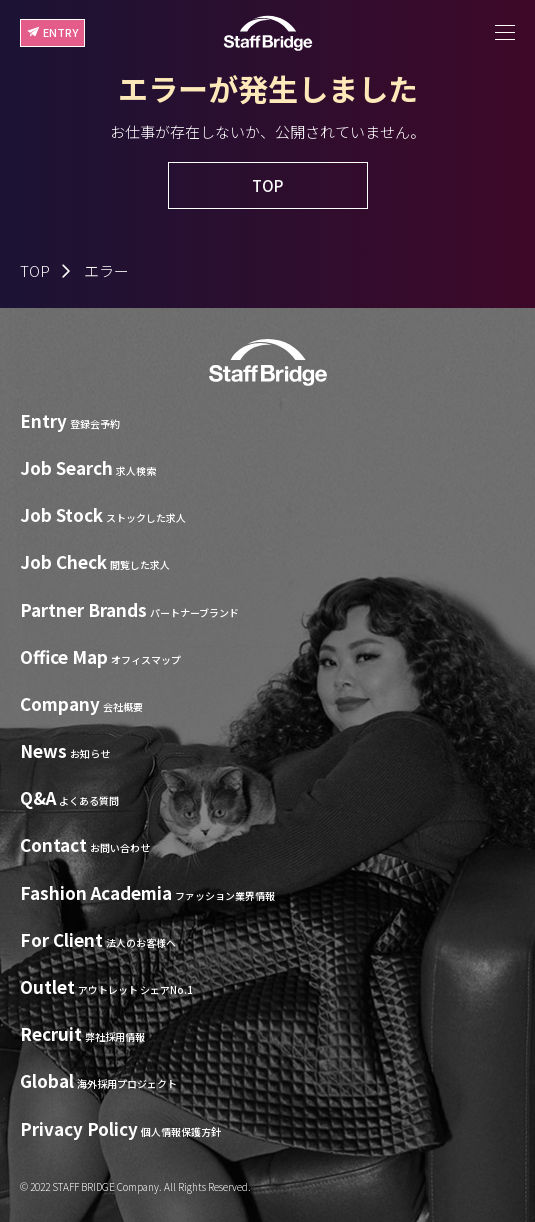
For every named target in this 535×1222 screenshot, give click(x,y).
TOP (35, 270)
